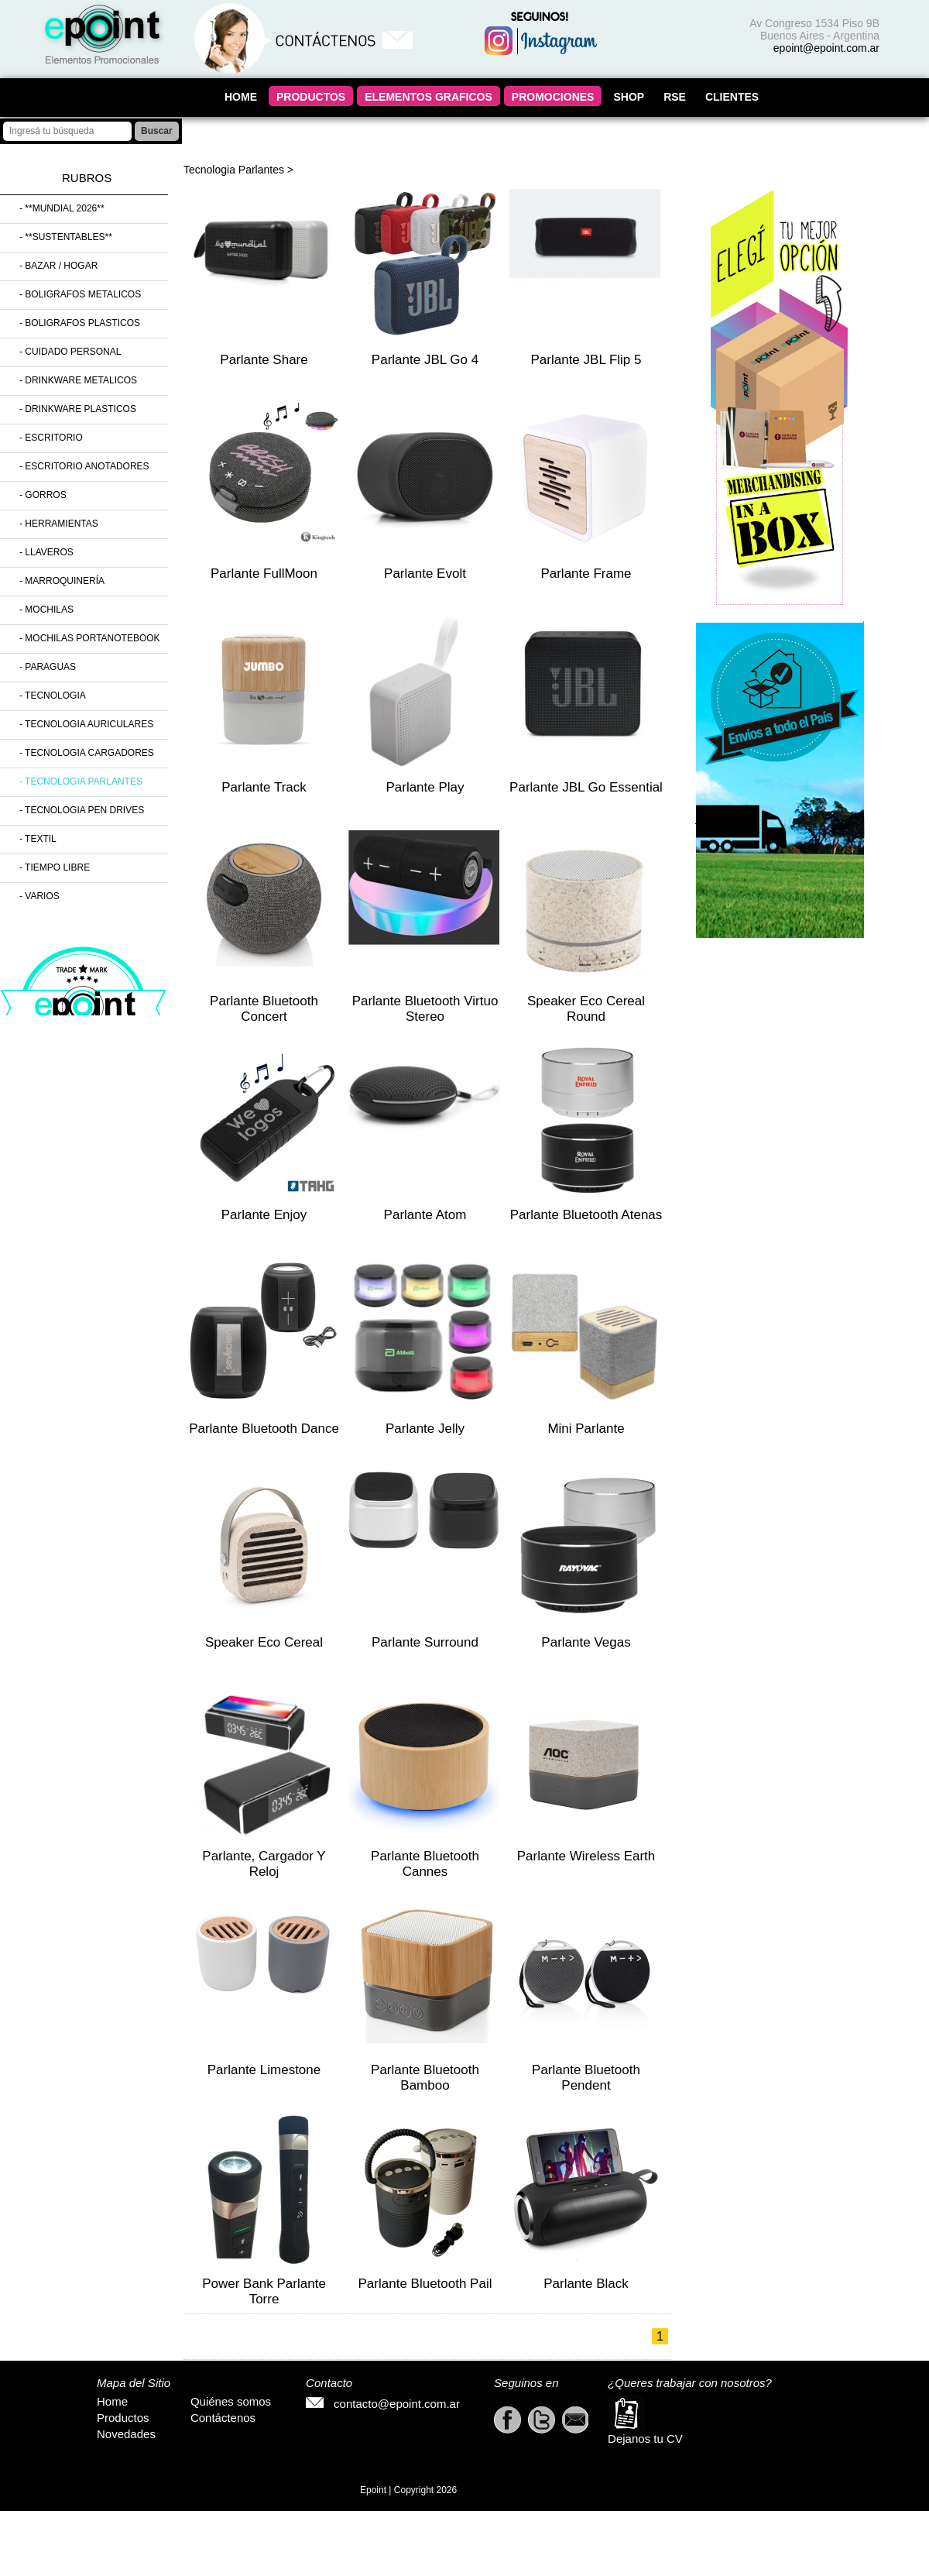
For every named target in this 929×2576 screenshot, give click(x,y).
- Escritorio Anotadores (84, 466)
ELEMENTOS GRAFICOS (428, 97)
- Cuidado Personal (70, 351)
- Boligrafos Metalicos (80, 294)
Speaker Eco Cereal (264, 1642)
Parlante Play (425, 787)
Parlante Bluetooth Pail (425, 2283)
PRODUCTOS (310, 97)
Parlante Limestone (264, 2070)
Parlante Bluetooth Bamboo (425, 2078)
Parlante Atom (425, 1214)
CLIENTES (732, 97)
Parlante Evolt (425, 573)
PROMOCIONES (553, 97)
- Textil (38, 838)
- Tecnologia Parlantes (80, 781)
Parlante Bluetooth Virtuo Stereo (425, 1009)
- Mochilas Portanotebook (89, 638)
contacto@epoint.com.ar (383, 2403)
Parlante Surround (425, 1642)
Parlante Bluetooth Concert (264, 1009)
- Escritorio (51, 437)
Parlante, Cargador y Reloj (263, 1864)
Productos (123, 2417)
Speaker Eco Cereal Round (586, 1009)
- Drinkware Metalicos (78, 380)
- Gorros (43, 494)
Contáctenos (222, 2417)
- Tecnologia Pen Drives (81, 810)
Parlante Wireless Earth (586, 1856)
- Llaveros (46, 552)
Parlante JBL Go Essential (586, 787)
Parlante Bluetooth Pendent (586, 2078)
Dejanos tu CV (645, 2420)
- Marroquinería (62, 580)
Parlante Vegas (585, 1642)
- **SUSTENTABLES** (65, 237)
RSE (674, 97)
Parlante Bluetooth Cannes (425, 1864)
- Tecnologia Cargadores (86, 752)
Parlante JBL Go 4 (425, 359)
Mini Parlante (585, 1428)
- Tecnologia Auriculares (86, 724)
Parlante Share (263, 359)
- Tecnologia (52, 695)
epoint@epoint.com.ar (826, 48)
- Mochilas (46, 609)
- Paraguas (47, 666)
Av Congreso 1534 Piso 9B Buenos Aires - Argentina (814, 29)
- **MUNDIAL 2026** (62, 208)
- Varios (39, 896)
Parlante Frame (585, 573)
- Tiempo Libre (54, 867)
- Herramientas (58, 523)
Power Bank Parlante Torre (264, 2291)
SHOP (628, 97)
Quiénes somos (230, 2401)
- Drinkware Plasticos (77, 409)
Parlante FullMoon (264, 573)
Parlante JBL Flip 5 (586, 359)
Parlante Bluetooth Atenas (586, 1214)
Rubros (86, 177)
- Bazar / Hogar (58, 265)
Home (112, 2401)
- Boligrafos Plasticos (79, 323)
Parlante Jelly (425, 1428)
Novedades (126, 2433)
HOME (241, 97)
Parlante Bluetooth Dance (264, 1428)
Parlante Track (264, 787)
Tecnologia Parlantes (233, 169)
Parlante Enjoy (264, 1214)
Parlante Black (586, 2283)
